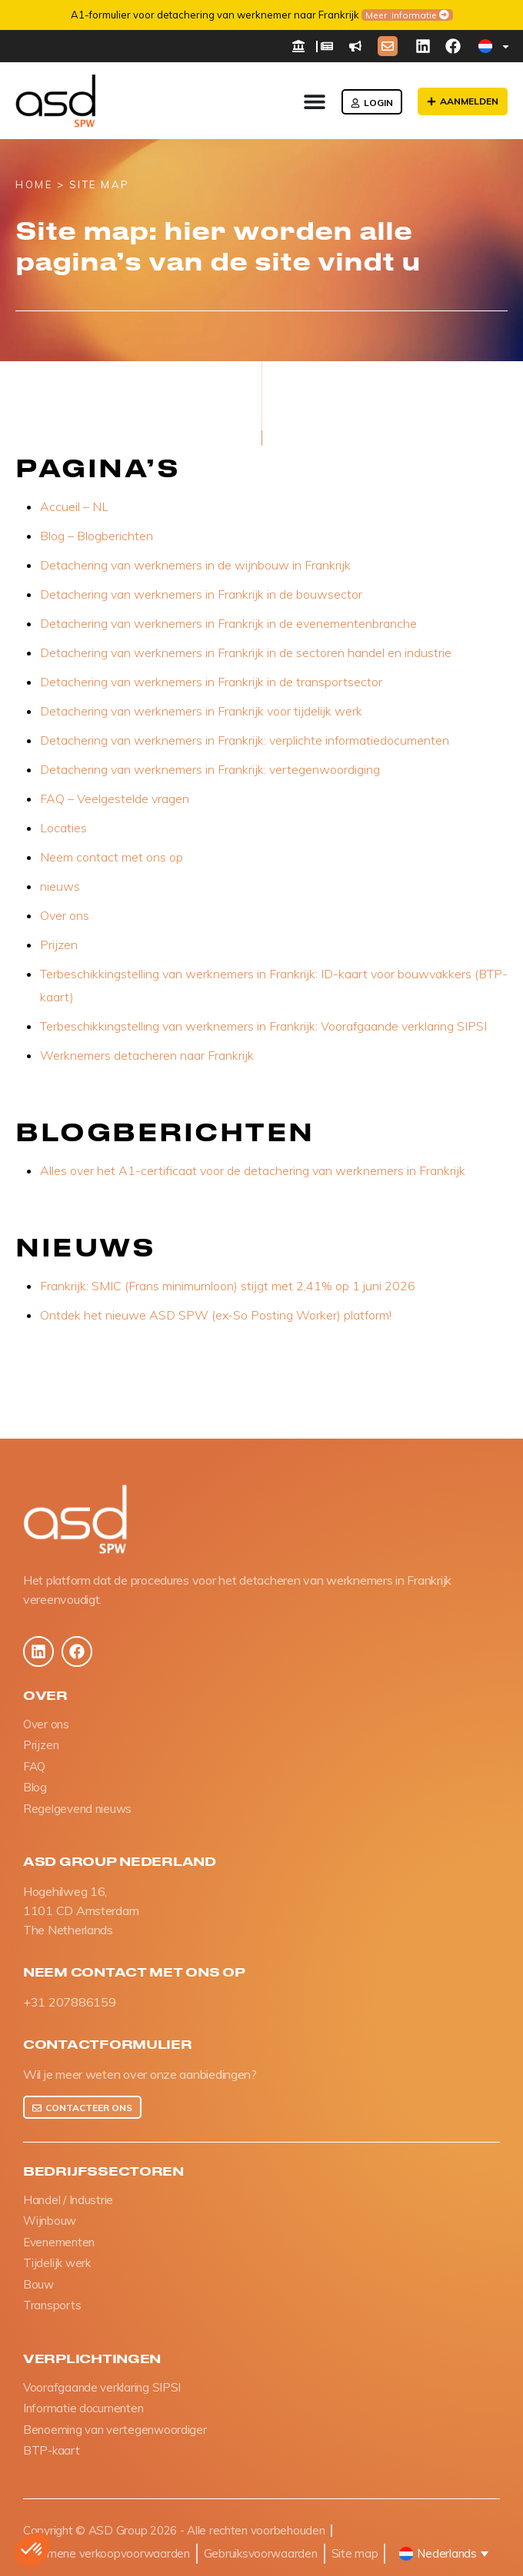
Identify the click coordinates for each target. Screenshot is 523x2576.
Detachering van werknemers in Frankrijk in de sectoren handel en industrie (245, 652)
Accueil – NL (74, 506)
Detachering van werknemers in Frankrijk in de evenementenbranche (228, 623)
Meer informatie (359, 15)
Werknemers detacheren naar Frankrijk (147, 1055)
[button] (32, 2549)
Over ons (64, 915)
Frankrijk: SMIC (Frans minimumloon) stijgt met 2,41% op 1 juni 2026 (227, 1285)
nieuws (60, 886)
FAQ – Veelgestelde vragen (114, 798)
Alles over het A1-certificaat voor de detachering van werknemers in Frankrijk (252, 1170)
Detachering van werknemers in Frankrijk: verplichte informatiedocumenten (244, 740)
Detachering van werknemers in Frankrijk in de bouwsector (201, 594)
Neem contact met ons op (111, 857)
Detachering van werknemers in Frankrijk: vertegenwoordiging (210, 769)
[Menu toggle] (314, 101)
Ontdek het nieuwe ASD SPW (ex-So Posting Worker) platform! (215, 1315)
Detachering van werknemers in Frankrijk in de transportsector (211, 681)
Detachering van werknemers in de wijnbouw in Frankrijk (195, 565)
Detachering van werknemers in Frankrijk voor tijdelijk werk (201, 711)
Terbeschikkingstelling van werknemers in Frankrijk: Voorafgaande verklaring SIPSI (263, 1026)
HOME (33, 184)
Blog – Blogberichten (96, 535)
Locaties (63, 827)
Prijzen (59, 944)
